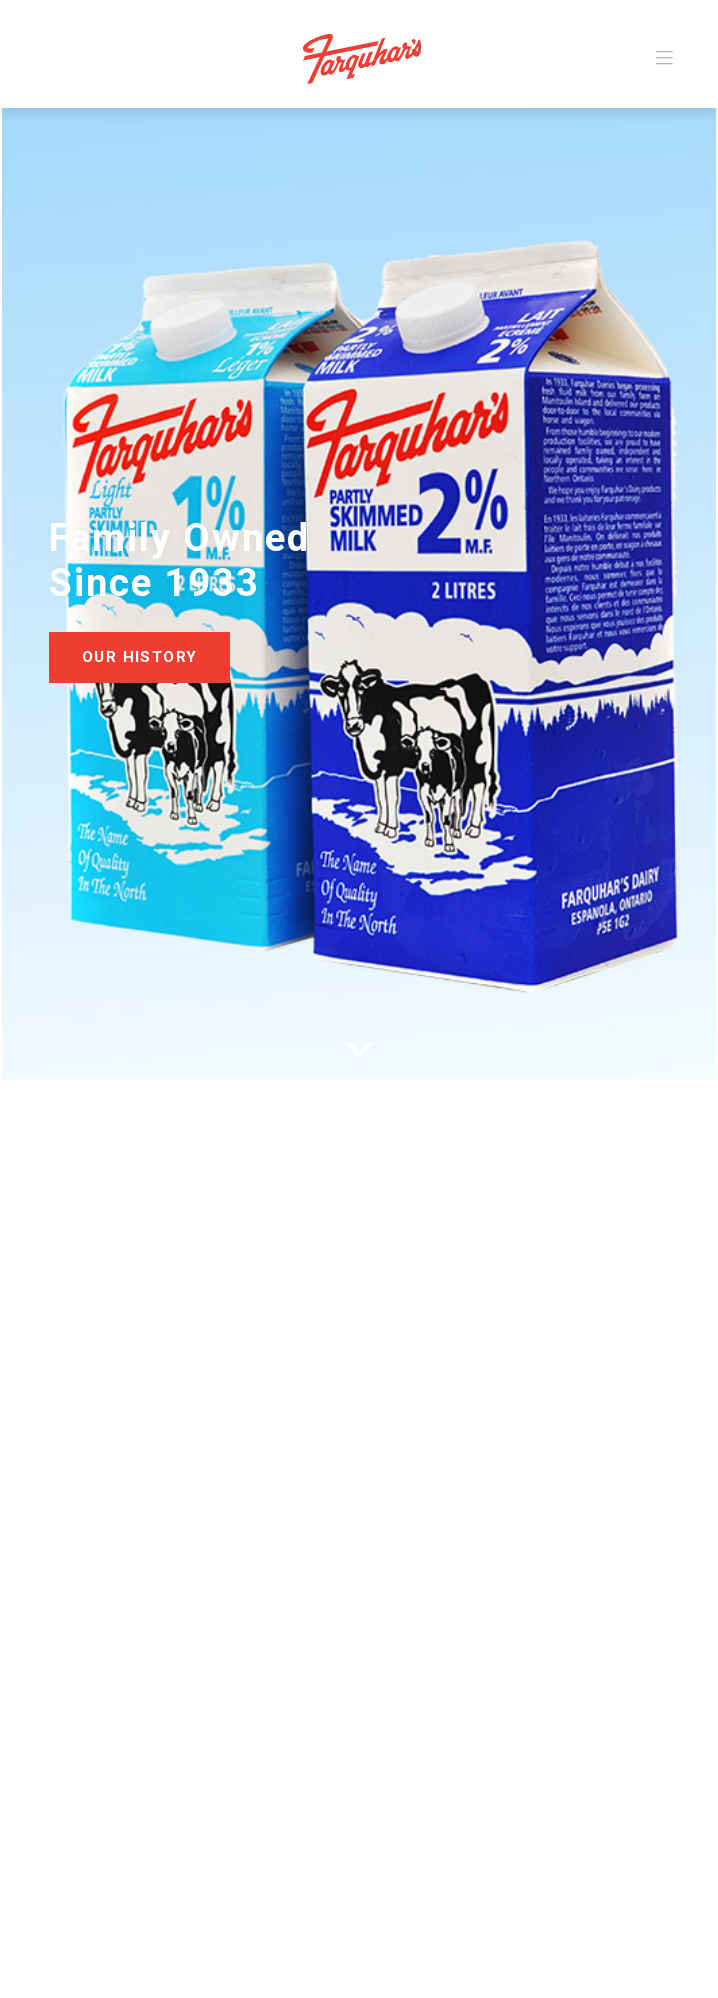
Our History (139, 657)
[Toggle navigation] (664, 58)
